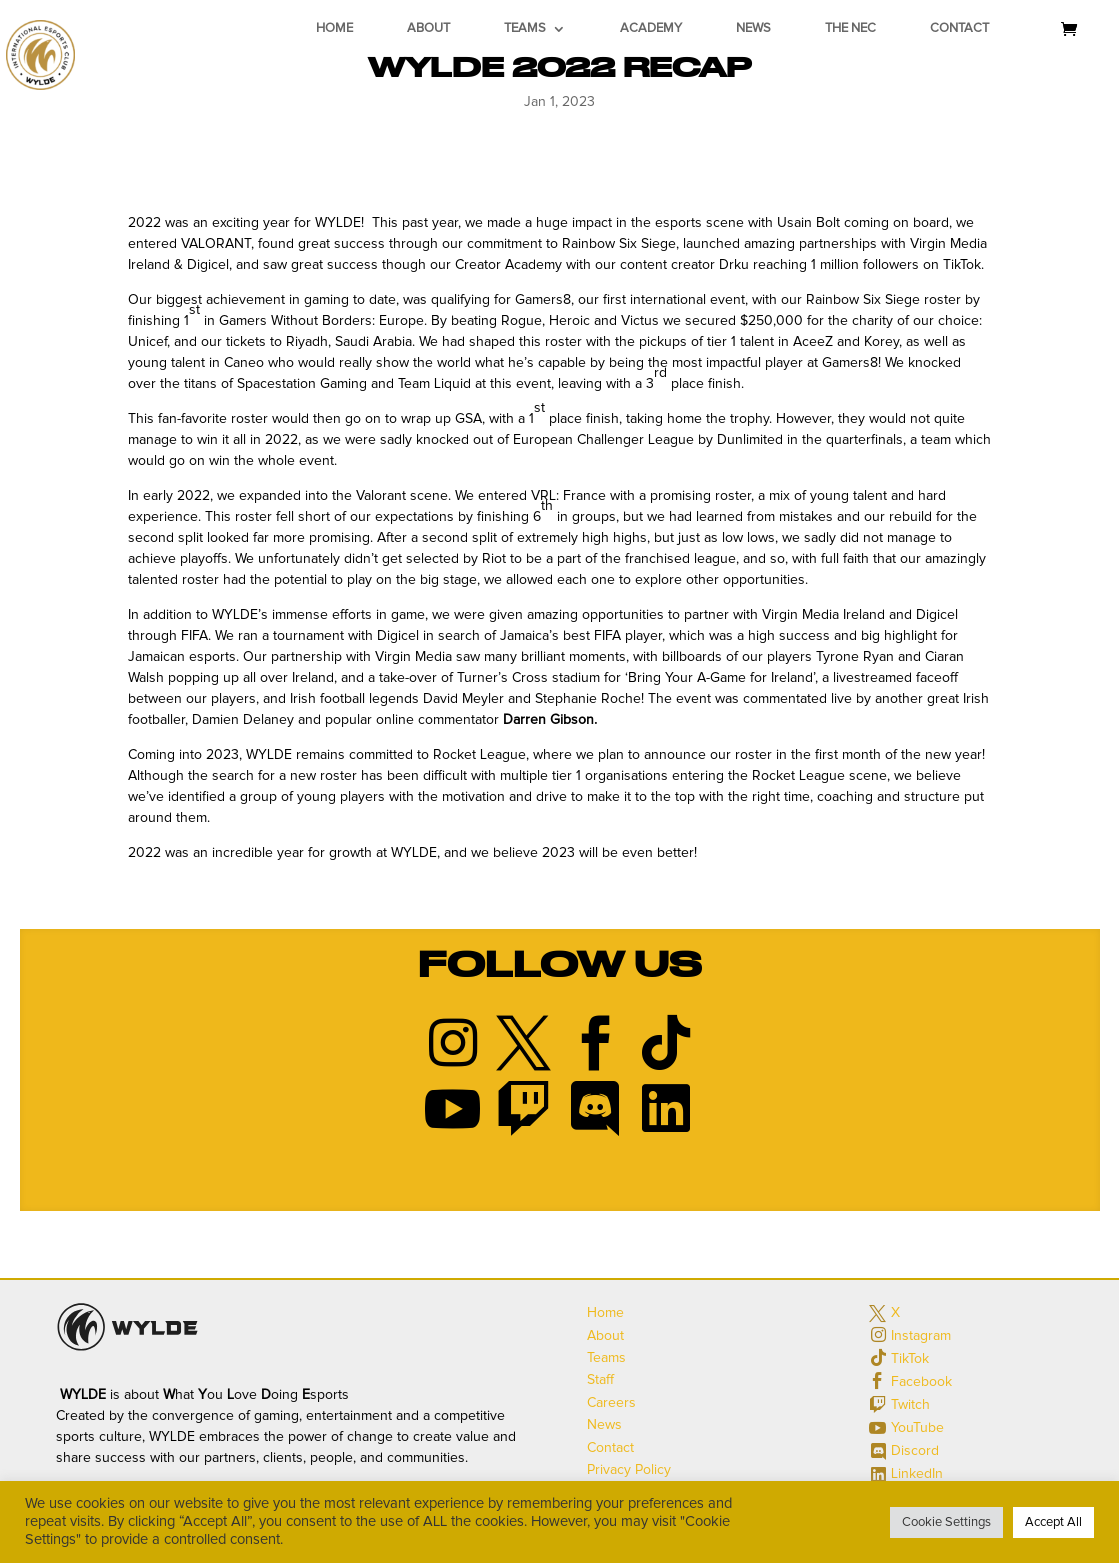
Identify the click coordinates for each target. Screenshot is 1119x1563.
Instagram (921, 1336)
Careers (611, 1403)
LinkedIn (917, 1474)
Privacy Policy (629, 1470)
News (753, 28)
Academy (651, 28)
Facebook (921, 1382)
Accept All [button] (1053, 1522)
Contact (959, 28)
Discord (915, 1451)
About (428, 28)
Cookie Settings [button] (946, 1522)
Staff (600, 1380)
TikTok (910, 1359)
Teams (525, 28)
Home (334, 28)
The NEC (850, 28)
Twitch (910, 1405)
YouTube (917, 1428)
